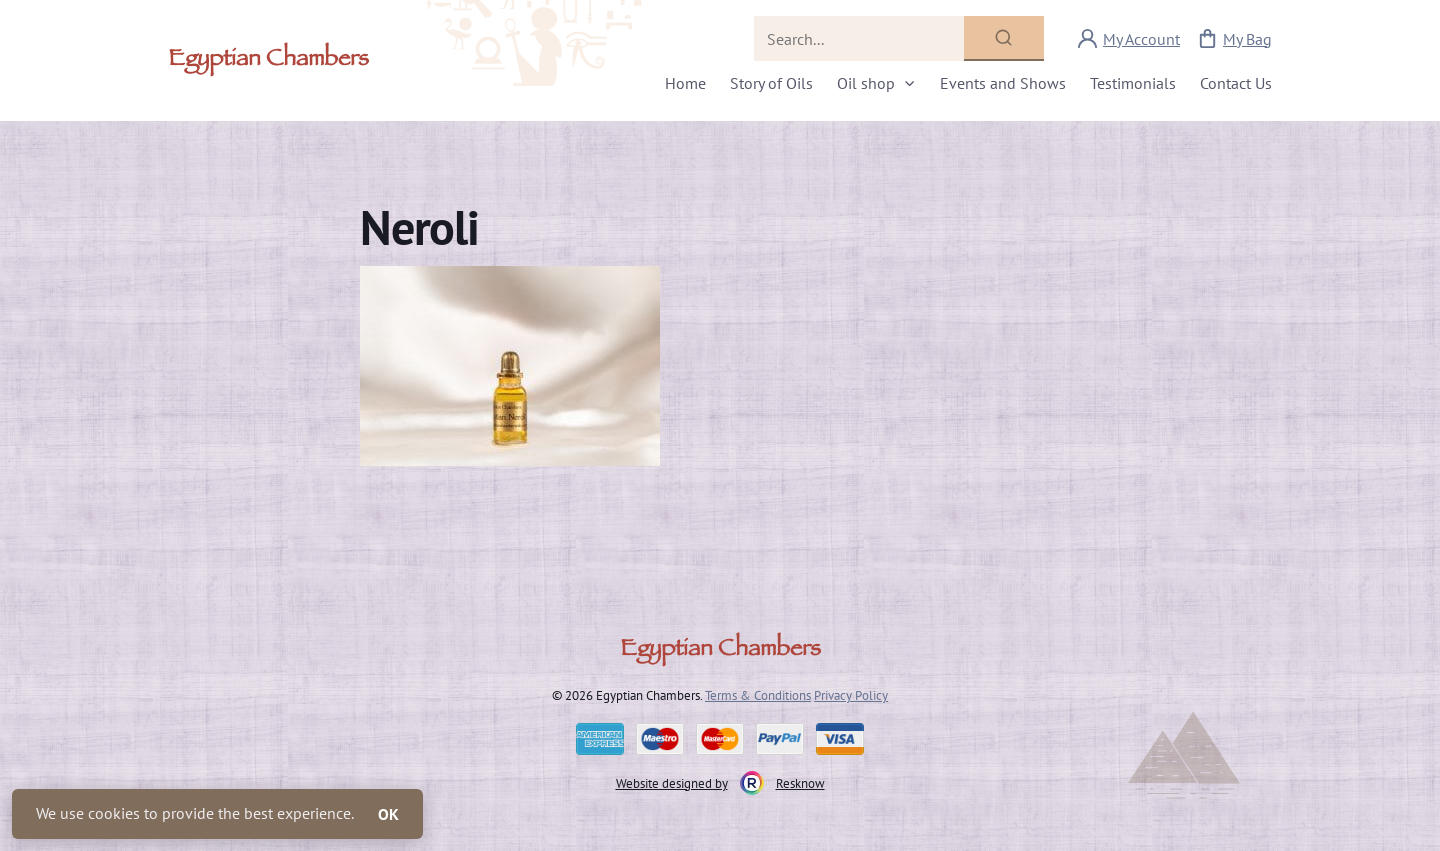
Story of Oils (771, 83)
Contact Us (1236, 83)
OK (388, 814)
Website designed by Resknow (720, 783)
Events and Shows (1003, 83)
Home (685, 83)
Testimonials (1133, 83)
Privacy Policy (851, 695)
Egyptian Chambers (268, 61)
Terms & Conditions (758, 695)
